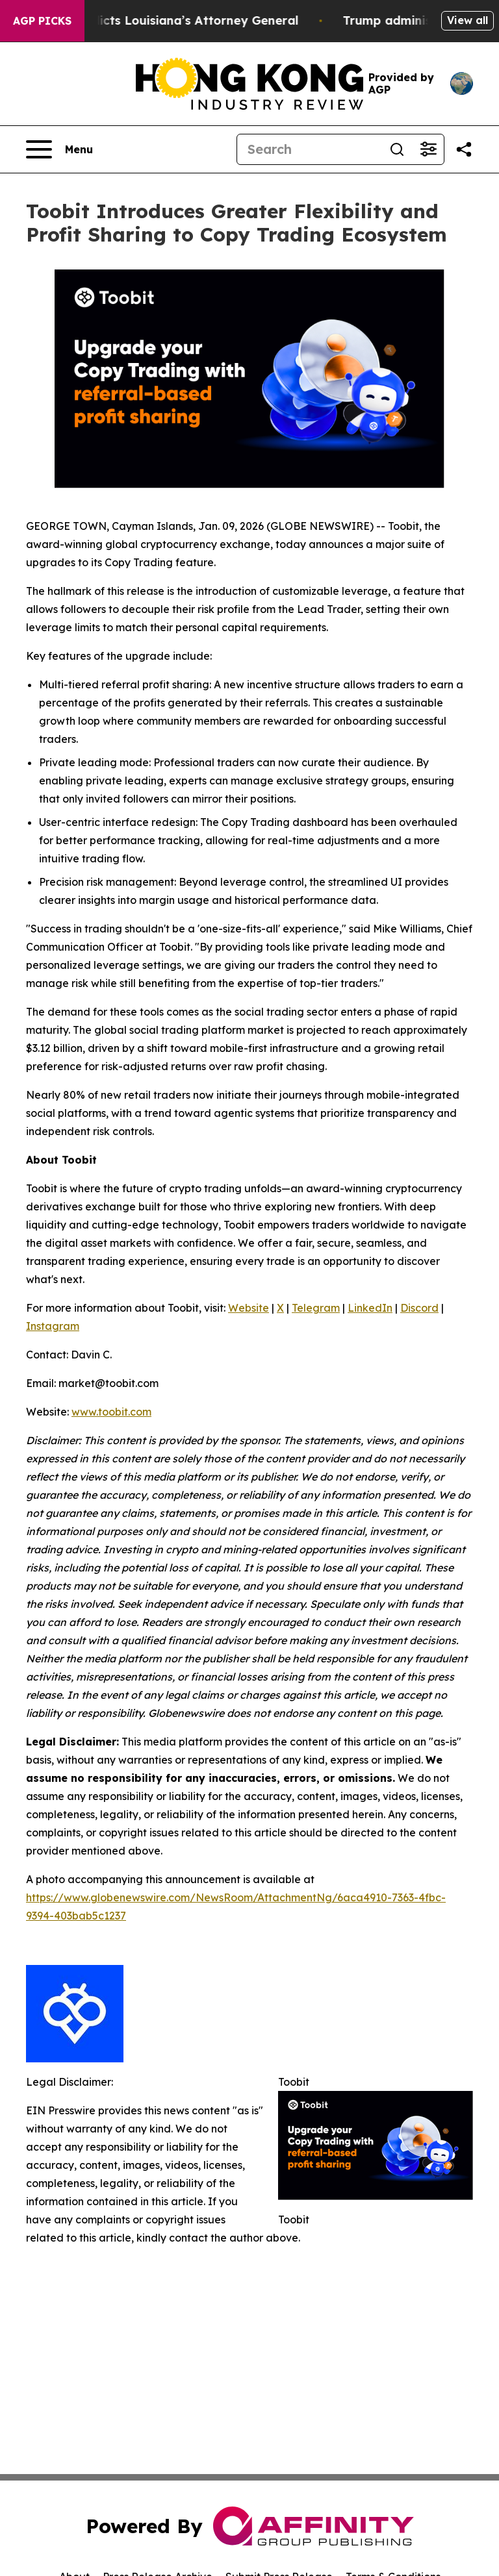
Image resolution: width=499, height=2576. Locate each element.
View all (467, 20)
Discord (419, 1307)
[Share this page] (464, 149)
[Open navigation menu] (59, 149)
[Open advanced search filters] (428, 149)
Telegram (316, 1307)
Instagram (52, 1325)
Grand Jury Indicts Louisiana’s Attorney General (163, 20)
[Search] (309, 149)
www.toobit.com (111, 1411)
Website (248, 1307)
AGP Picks (42, 20)
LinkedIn (370, 1307)
